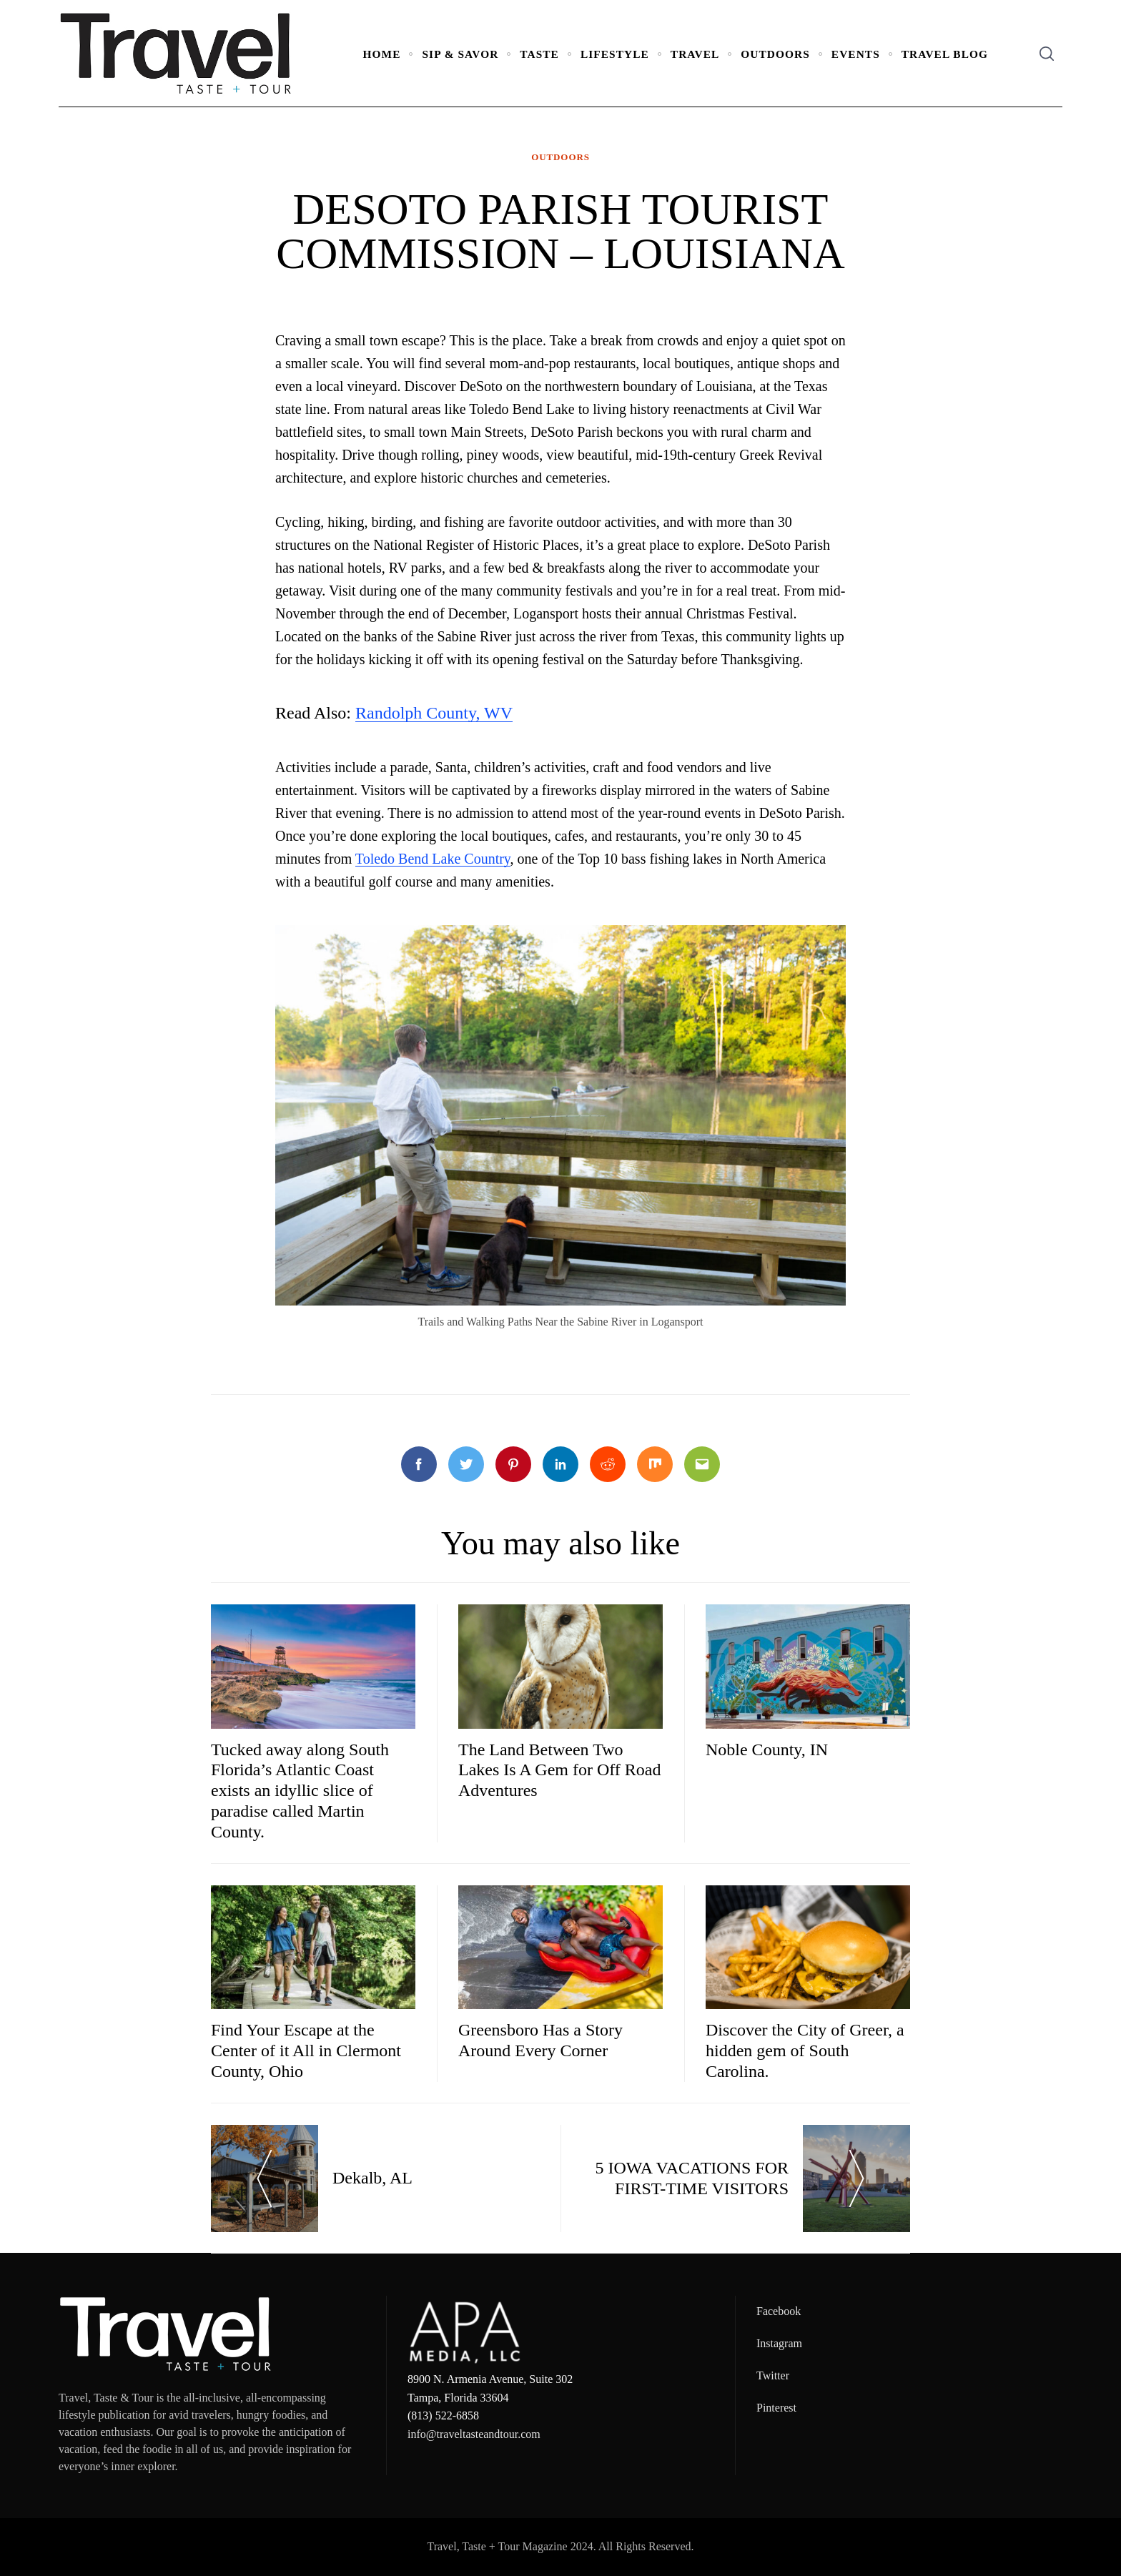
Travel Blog (945, 54)
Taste (539, 54)
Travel (695, 54)
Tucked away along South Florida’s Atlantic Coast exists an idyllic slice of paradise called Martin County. (300, 1790)
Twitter (772, 2375)
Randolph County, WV (434, 713)
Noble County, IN (767, 1749)
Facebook (778, 2311)
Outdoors (775, 54)
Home (382, 54)
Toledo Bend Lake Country (432, 859)
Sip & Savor (460, 54)
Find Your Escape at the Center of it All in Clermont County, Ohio (306, 2050)
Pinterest (776, 2408)
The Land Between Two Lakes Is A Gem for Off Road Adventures (559, 1770)
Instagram (779, 2343)
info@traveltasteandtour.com (474, 2434)
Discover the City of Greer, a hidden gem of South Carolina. (805, 2050)
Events (855, 54)
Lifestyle (615, 54)
